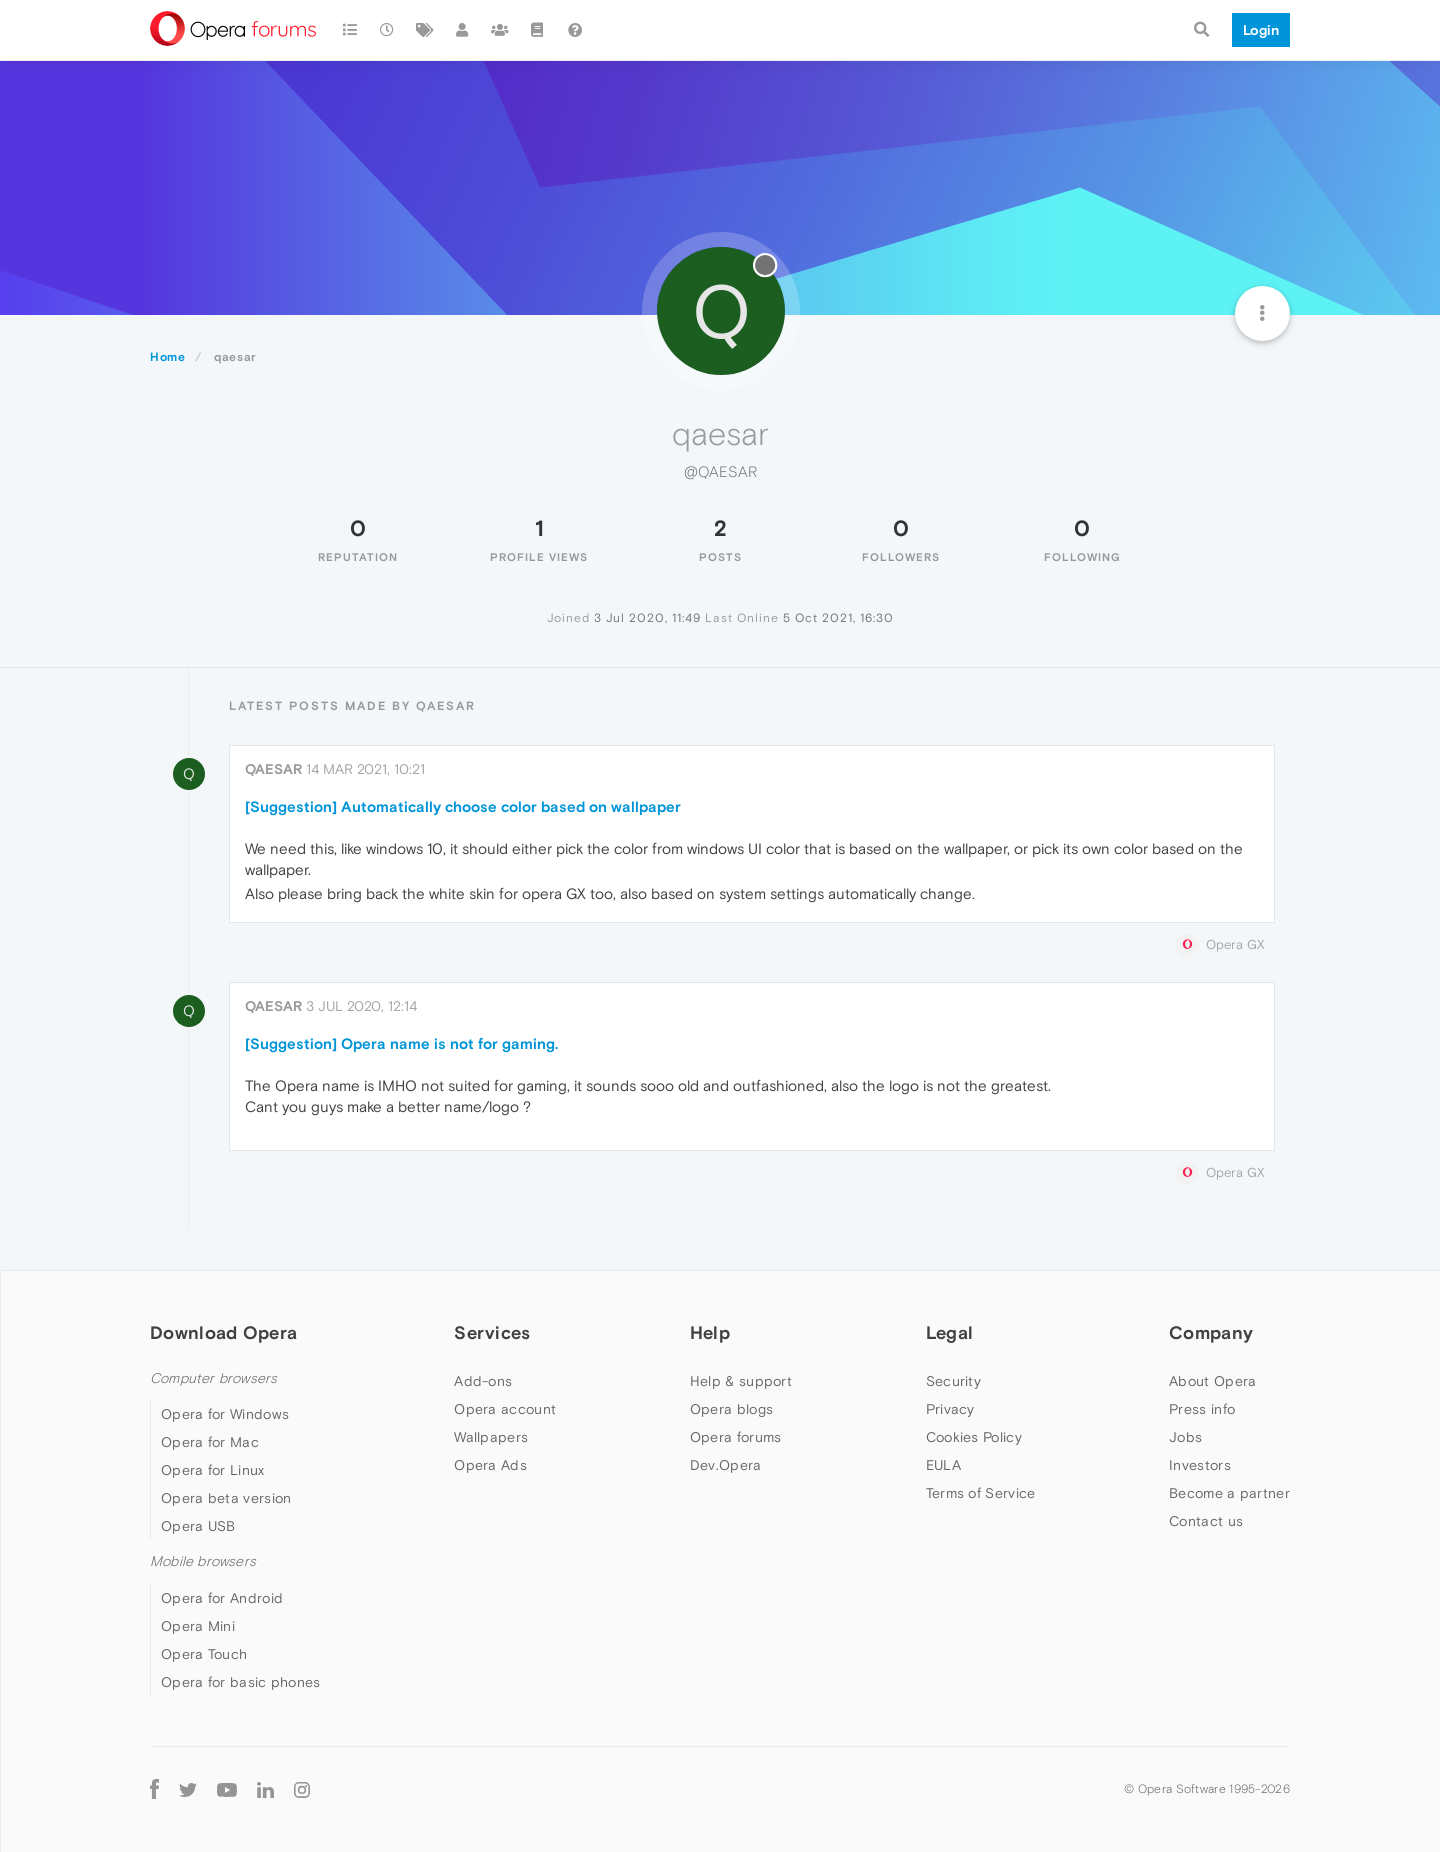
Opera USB (198, 1526)
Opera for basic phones (241, 1682)
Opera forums (736, 1437)
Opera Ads (490, 1465)
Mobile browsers (203, 1561)
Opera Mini (198, 1626)
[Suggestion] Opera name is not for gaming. (401, 1043)
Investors (1200, 1465)
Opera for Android (222, 1598)
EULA (943, 1465)
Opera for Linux (213, 1470)
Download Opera (223, 1332)
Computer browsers (213, 1378)
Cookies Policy (974, 1437)
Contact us (1206, 1521)
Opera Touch (204, 1654)
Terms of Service (981, 1493)
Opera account (505, 1409)
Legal (950, 1332)
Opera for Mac (210, 1442)
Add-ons (483, 1381)
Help (710, 1332)
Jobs (1185, 1437)
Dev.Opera (726, 1465)
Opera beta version (226, 1498)
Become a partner (1229, 1493)
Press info (1202, 1409)
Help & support (741, 1381)
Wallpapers (491, 1437)
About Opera (1212, 1381)
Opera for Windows (225, 1414)
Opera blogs (731, 1409)
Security (953, 1381)
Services (492, 1332)
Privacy (950, 1409)
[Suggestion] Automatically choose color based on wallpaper (463, 806)
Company (1211, 1332)
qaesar (273, 769)
